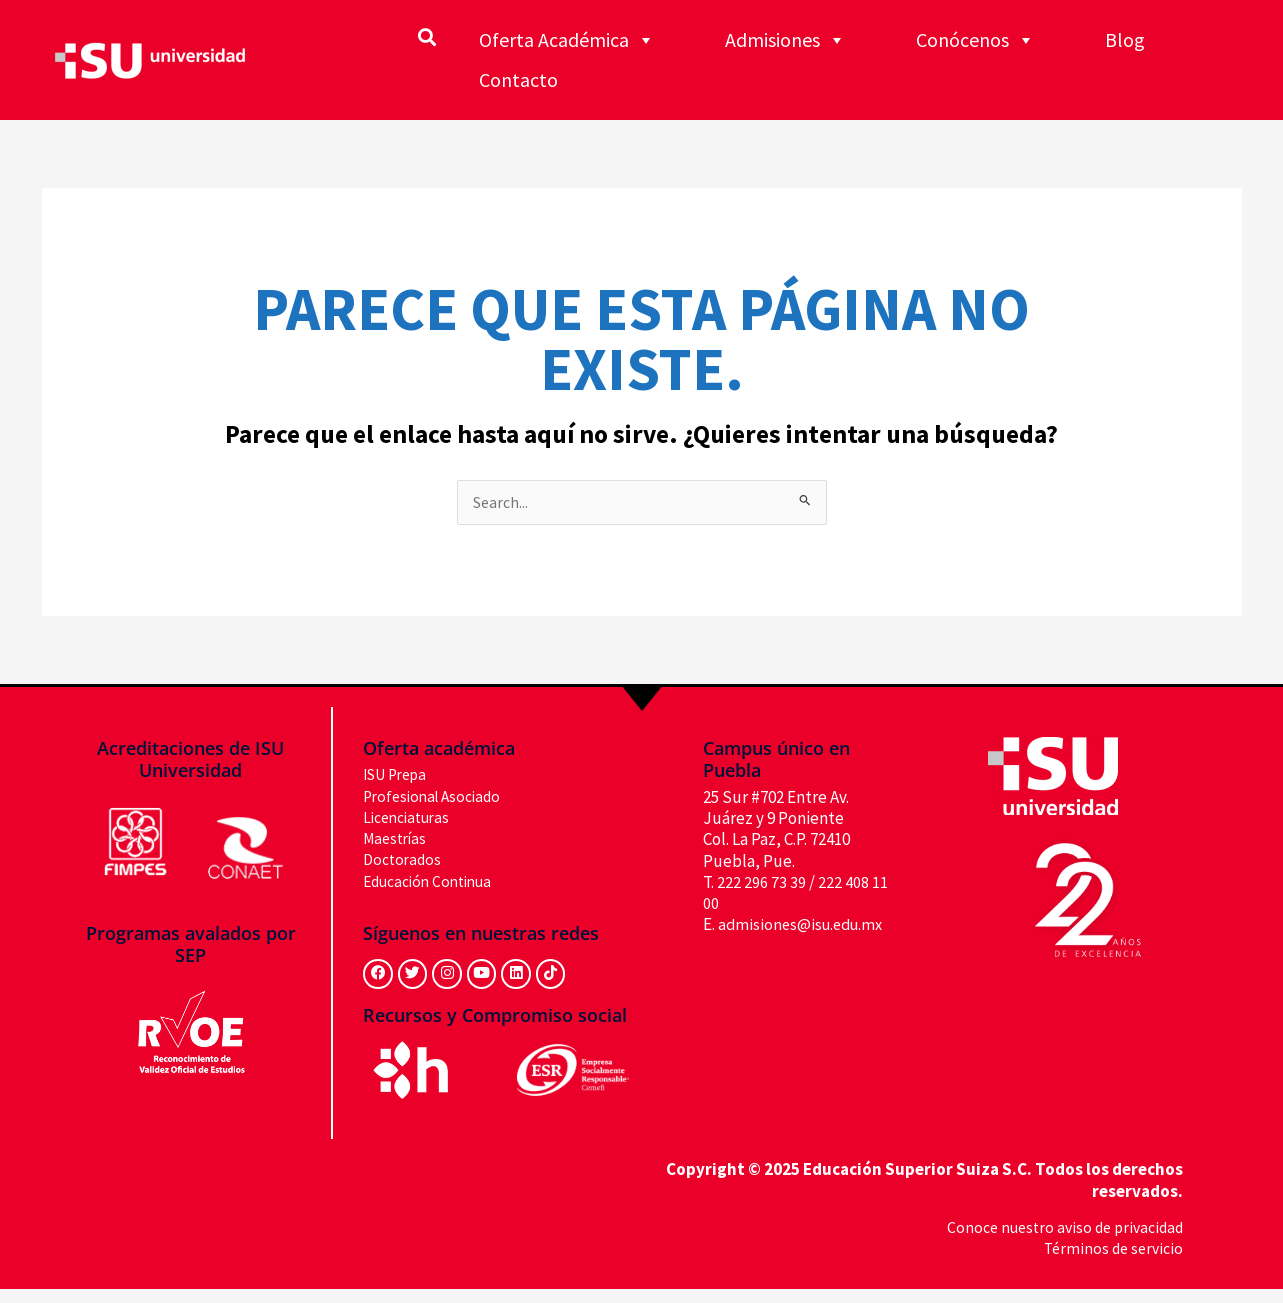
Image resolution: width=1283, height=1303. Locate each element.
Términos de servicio (1109, 1262)
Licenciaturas (411, 819)
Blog (1125, 39)
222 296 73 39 (761, 884)
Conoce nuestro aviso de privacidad (1056, 1241)
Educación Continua (434, 882)
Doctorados (405, 861)
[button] (427, 36)
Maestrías (398, 840)
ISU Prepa (399, 776)
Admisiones (785, 40)
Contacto (518, 79)
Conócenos (975, 40)
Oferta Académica (567, 40)
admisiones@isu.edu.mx (804, 926)
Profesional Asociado (437, 797)
